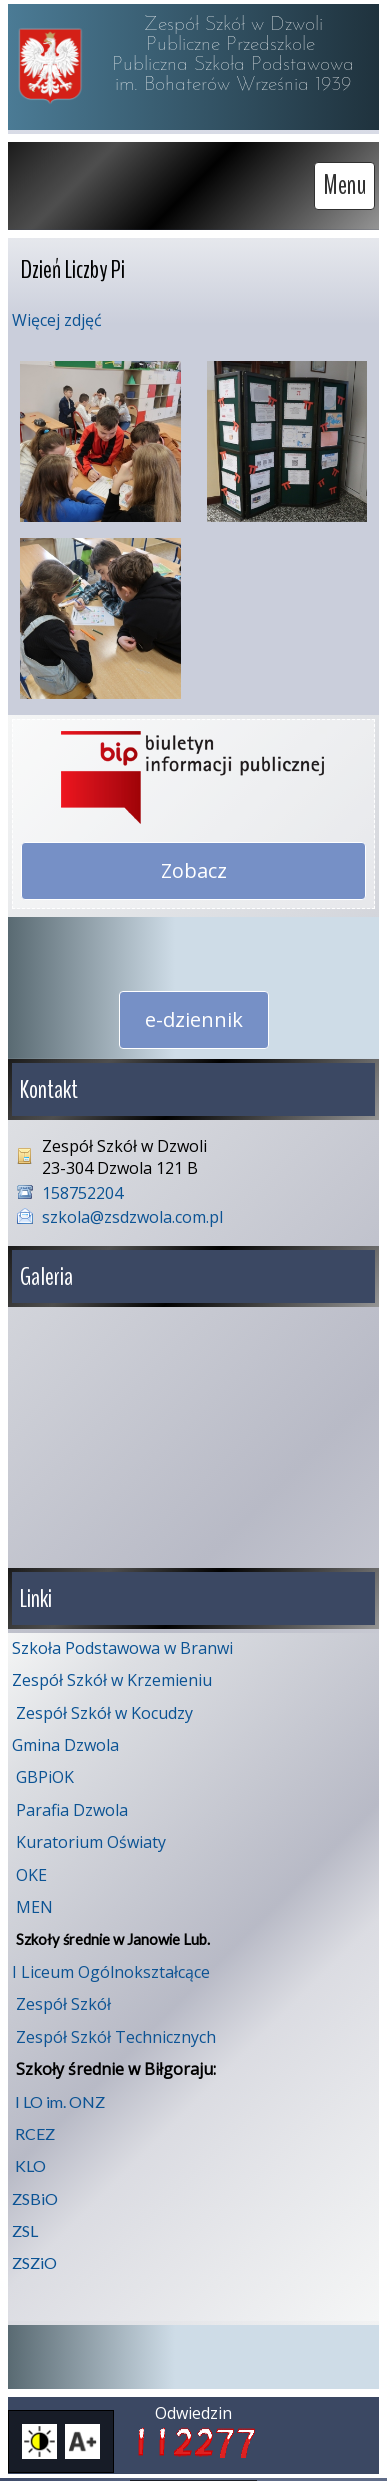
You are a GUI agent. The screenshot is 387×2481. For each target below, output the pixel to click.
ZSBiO (35, 2190)
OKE (31, 1867)
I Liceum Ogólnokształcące (111, 1964)
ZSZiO (34, 2254)
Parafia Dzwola (72, 1802)
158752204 (82, 1193)
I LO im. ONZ (60, 2093)
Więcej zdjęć (57, 320)
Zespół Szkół (63, 1996)
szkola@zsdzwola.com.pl (132, 1217)
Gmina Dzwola (65, 1737)
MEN (34, 1899)
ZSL (25, 2222)
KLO (30, 2157)
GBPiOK (45, 1769)
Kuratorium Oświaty (91, 1834)
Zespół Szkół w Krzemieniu (112, 1672)
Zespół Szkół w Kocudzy (104, 1705)
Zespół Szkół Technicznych (116, 2029)
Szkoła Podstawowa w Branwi (122, 1640)
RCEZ (35, 2125)
